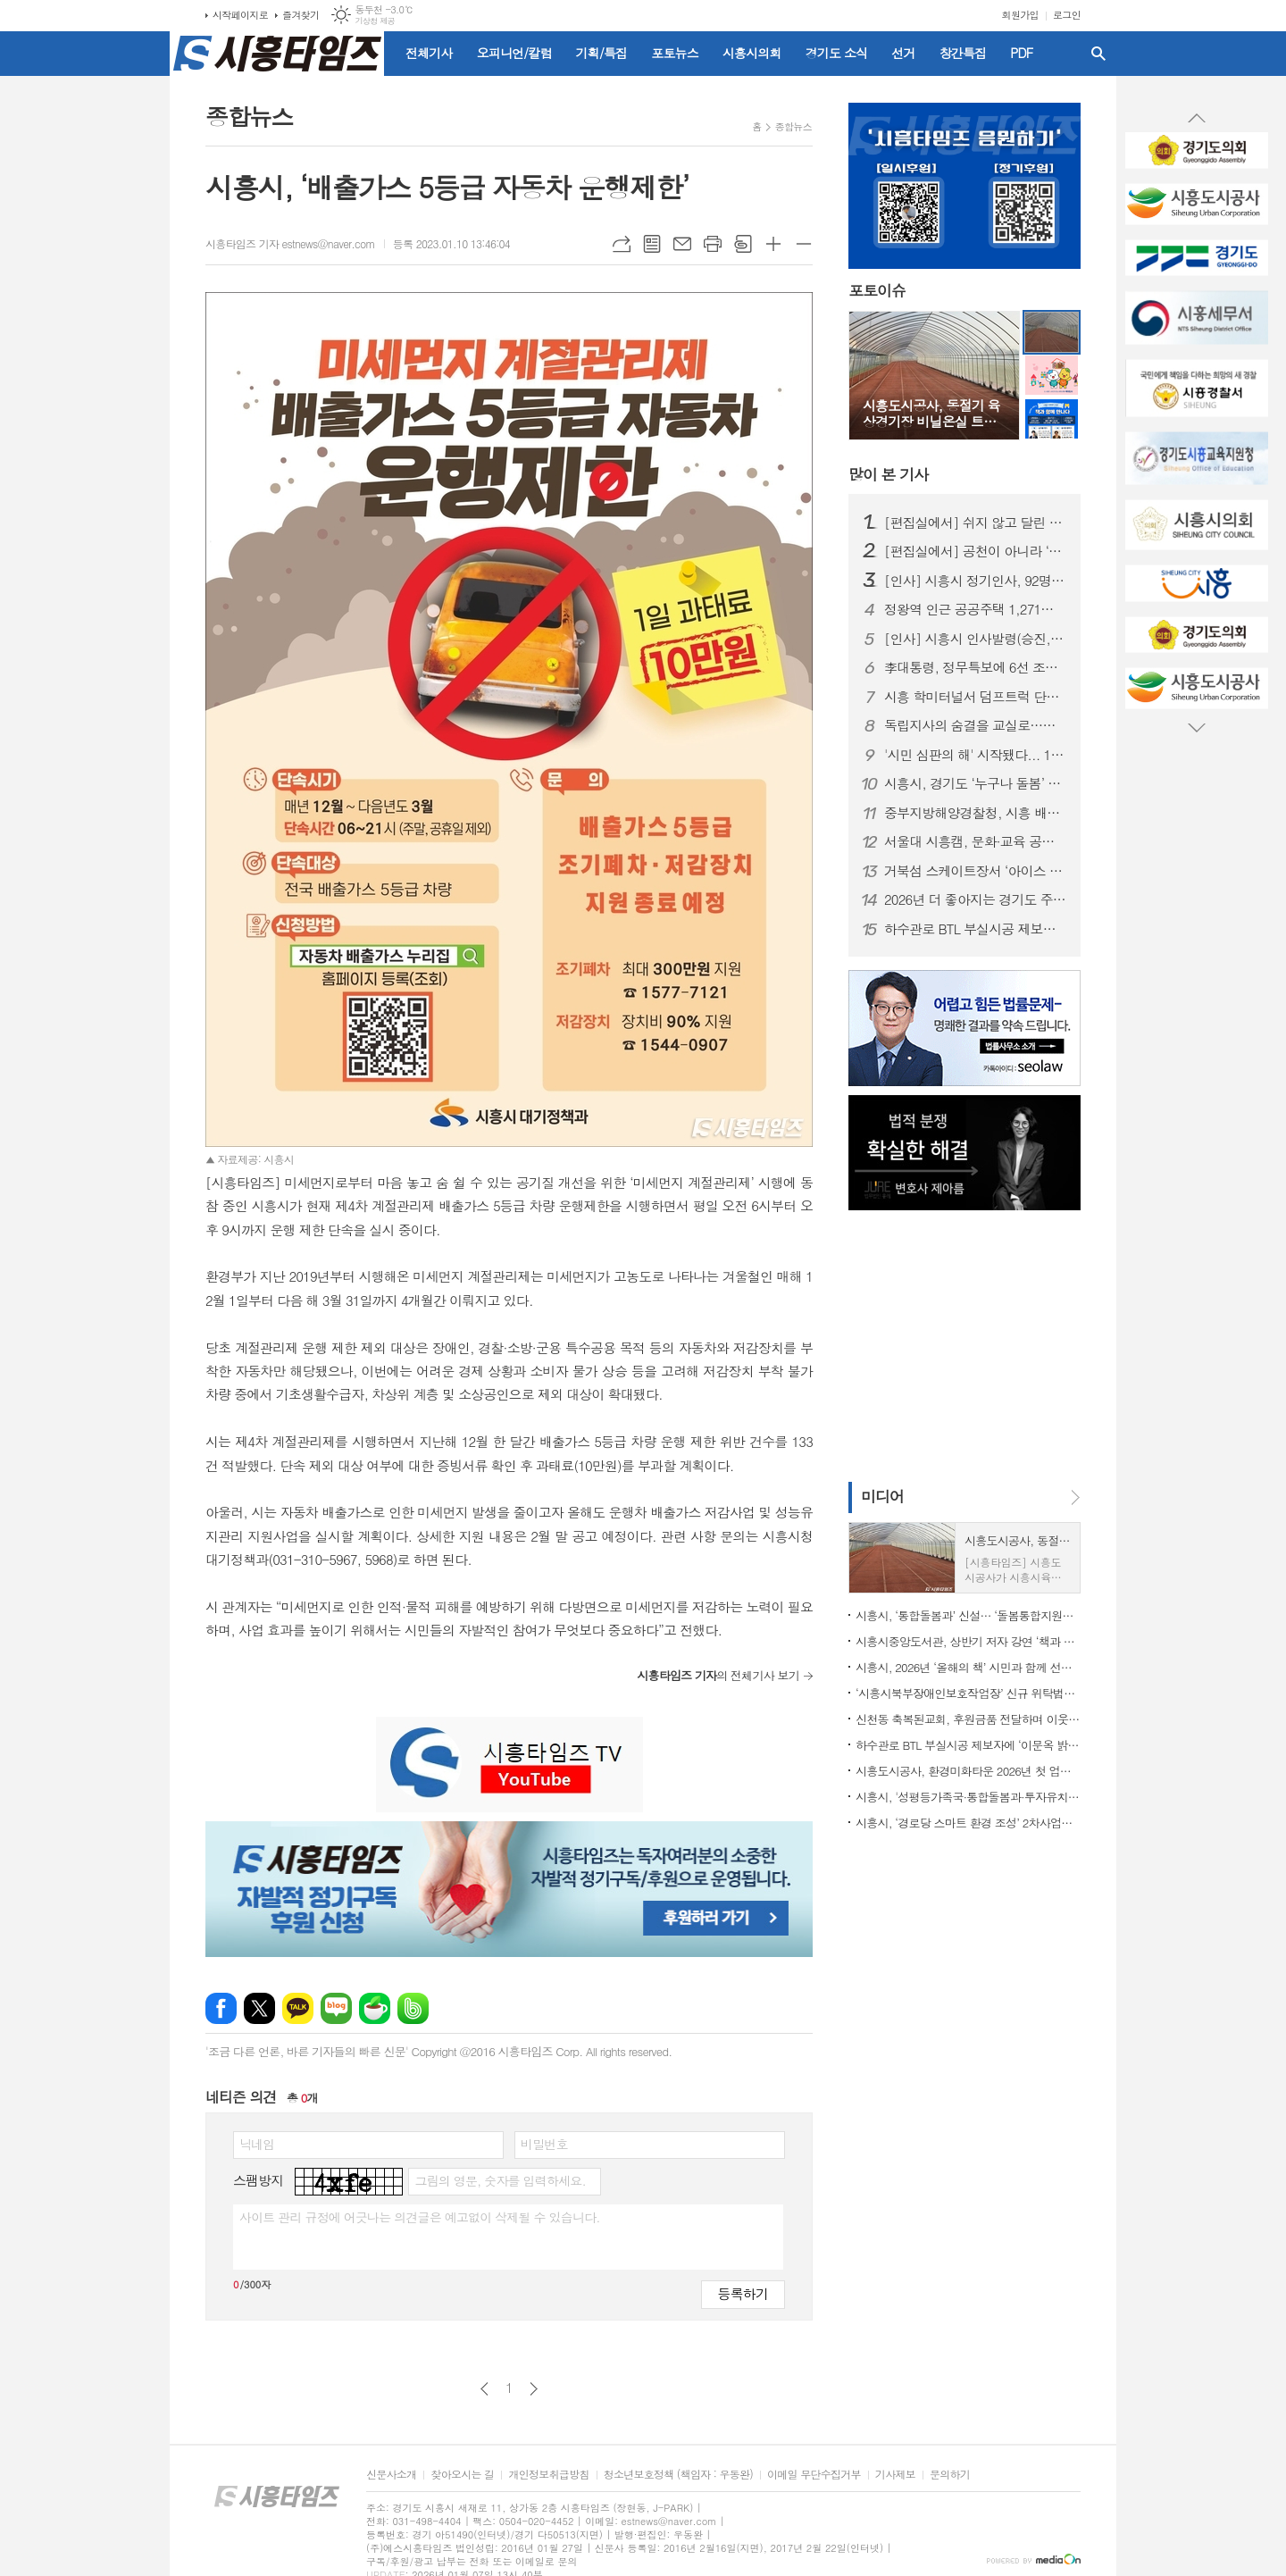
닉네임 (256, 2143)
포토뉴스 (674, 53)
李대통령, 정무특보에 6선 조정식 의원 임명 (975, 667)
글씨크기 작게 (804, 244)
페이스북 (221, 2008)
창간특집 (963, 53)
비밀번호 (544, 2143)
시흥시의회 (751, 53)
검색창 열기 (1098, 53)
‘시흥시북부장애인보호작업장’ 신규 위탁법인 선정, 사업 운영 (968, 1693)
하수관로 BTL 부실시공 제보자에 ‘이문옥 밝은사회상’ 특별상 (975, 929)
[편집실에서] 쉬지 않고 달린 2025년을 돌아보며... (975, 522)
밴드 (413, 2008)
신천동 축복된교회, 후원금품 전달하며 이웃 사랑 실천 (968, 1718)
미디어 (882, 1496)
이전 (484, 2389)
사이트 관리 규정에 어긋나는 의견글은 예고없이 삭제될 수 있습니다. (419, 2217)
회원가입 (1020, 14)
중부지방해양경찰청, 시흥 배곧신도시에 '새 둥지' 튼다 (975, 813)
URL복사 (621, 244)
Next (1196, 727)
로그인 (1067, 14)
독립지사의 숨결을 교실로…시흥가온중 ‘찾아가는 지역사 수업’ (975, 725)
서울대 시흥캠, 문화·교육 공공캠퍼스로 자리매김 (975, 841)
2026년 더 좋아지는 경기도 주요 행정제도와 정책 (975, 899)
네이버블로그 (336, 2008)
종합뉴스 (793, 126)
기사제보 (895, 2474)
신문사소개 (391, 2474)
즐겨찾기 (300, 14)
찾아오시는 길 (462, 2474)
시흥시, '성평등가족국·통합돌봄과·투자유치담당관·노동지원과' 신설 (968, 1796)
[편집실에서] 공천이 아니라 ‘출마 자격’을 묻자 (975, 551)
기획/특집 (602, 53)
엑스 (259, 2008)
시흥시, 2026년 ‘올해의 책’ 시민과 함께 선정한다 (968, 1667)
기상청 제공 (375, 21)
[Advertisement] (89, 326)
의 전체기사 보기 (718, 1675)
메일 (682, 244)
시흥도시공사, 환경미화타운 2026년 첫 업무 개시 (968, 1770)
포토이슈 (877, 291)
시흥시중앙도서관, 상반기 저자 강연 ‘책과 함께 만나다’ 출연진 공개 (968, 1641)
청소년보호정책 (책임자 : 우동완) (678, 2474)
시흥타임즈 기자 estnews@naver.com (290, 243)
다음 (533, 2389)
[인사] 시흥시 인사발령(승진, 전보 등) (975, 639)
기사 (888, 474)
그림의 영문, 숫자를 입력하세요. (499, 2180)
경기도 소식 (837, 53)
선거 (902, 53)
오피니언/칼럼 (514, 53)
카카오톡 (297, 2008)
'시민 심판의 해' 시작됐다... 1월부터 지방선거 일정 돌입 (975, 755)
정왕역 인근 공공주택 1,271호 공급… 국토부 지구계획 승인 (975, 609)
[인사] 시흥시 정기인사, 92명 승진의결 (975, 581)
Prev (1196, 118)
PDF (1021, 53)
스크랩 (743, 244)
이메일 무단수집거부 (814, 2474)
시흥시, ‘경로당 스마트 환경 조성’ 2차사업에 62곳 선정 (968, 1822)
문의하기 (950, 2474)
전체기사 (429, 53)
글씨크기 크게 (773, 244)
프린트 (713, 244)
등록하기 (743, 2293)
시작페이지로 (240, 14)
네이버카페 (374, 2008)
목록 (652, 244)
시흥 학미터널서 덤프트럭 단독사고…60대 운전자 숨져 (975, 697)
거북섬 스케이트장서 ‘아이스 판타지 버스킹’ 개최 (975, 871)
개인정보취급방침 (548, 2474)
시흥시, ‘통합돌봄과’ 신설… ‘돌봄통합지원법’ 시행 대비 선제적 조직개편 (968, 1615)
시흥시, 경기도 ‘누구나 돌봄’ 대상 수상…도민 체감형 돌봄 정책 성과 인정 (975, 783)
